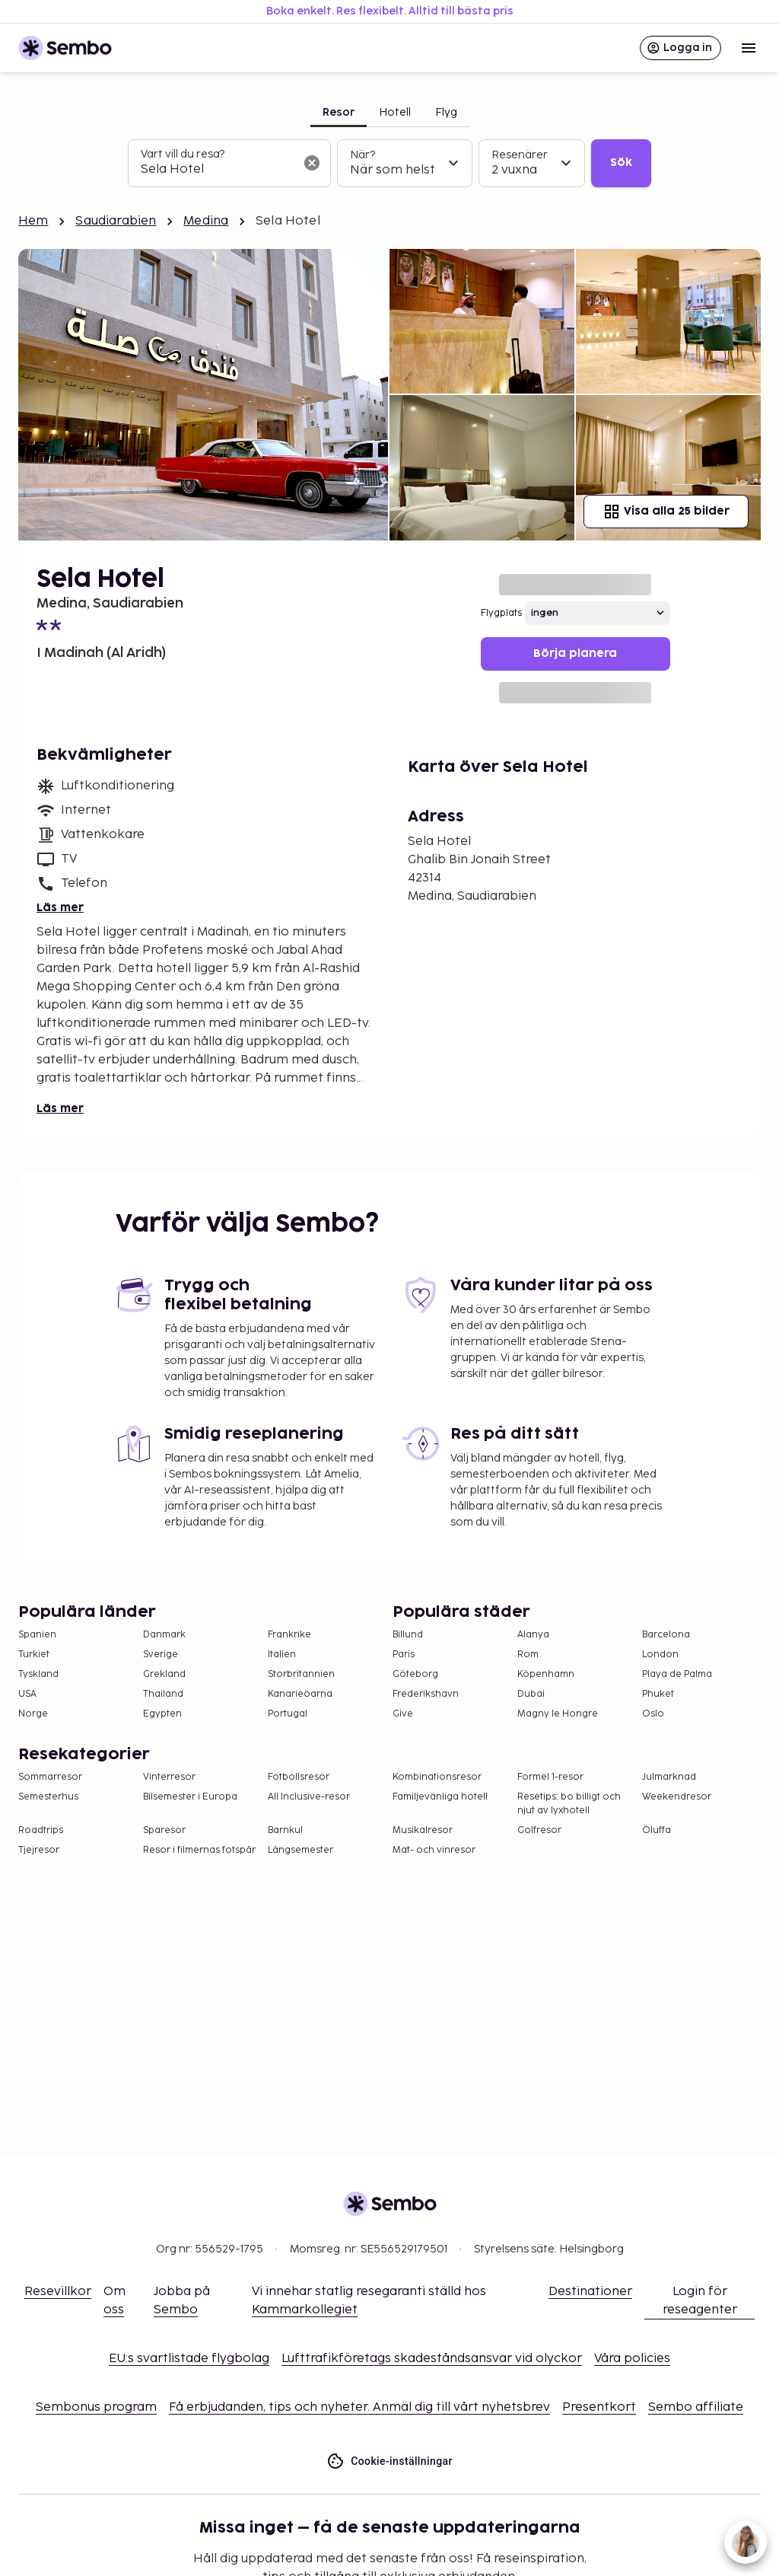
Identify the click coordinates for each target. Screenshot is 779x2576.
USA (27, 1694)
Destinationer (590, 2291)
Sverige (160, 1654)
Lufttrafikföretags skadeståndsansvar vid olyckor (431, 2358)
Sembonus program (96, 2407)
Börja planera (575, 653)
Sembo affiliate (695, 2407)
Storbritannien (301, 1674)
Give (403, 1714)
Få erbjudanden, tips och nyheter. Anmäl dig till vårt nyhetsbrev (359, 2407)
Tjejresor (38, 1850)
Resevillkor (57, 2291)
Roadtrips (40, 1830)
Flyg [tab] (446, 112)
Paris (404, 1654)
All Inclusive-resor (309, 1797)
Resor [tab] (339, 112)
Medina (205, 221)
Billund (408, 1634)
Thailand (163, 1694)
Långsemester (300, 1850)
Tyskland (38, 1674)
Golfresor (539, 1830)
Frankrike (289, 1634)
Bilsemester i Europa (190, 1797)
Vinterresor (169, 1777)
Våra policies (632, 2358)
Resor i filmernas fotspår (199, 1850)
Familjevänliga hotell (440, 1797)
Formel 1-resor (550, 1777)
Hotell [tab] (395, 112)
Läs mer (60, 908)
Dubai (531, 1694)
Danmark (164, 1634)
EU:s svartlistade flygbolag (189, 2358)
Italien (282, 1654)
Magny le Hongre (557, 1714)
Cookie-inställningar (389, 2461)
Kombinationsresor (437, 1777)
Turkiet (33, 1654)
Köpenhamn (545, 1674)
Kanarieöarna (300, 1694)
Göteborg (415, 1674)
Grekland (164, 1674)
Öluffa (656, 1830)
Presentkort (599, 2407)
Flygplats (501, 613)
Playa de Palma (677, 1674)
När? (362, 154)
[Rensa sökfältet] (312, 163)
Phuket (658, 1694)
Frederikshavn (426, 1694)
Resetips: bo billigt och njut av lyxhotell (569, 1803)
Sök (621, 162)
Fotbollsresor (298, 1777)
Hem (33, 221)
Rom (528, 1654)
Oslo (653, 1714)
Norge (33, 1714)
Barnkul (285, 1830)
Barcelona (666, 1634)
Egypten (162, 1714)
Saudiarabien (115, 221)
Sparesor (164, 1830)
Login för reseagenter (700, 2300)
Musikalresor (423, 1830)
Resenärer (519, 154)
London (660, 1654)
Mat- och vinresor (434, 1850)
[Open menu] (748, 48)
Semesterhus (48, 1797)
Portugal (287, 1714)
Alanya (533, 1634)
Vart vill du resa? (182, 154)
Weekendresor (676, 1797)
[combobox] (217, 169)
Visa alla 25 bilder (666, 511)
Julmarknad (669, 1777)
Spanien (37, 1634)
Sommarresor (50, 1777)
